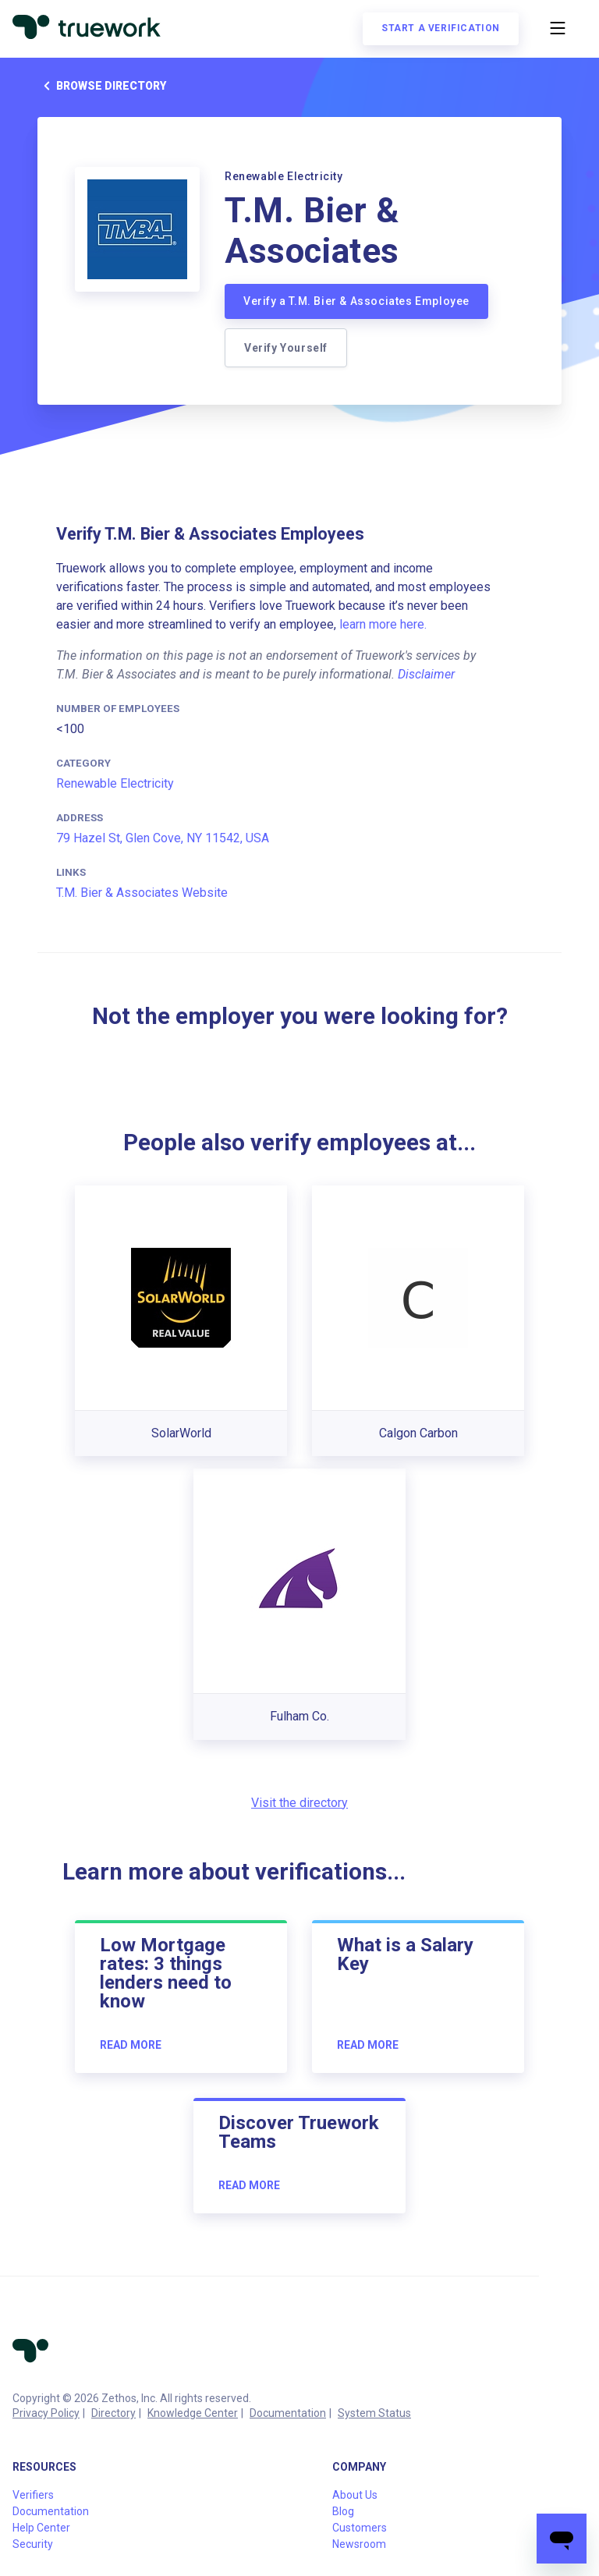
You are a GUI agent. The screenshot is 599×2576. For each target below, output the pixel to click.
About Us (354, 2495)
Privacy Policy (46, 2413)
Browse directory (101, 86)
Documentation (288, 2413)
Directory (113, 2413)
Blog (343, 2511)
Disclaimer (426, 674)
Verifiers (33, 2495)
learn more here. (383, 624)
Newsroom (359, 2544)
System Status (374, 2413)
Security (32, 2544)
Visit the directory (299, 1802)
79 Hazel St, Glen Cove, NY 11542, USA (162, 838)
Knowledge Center (192, 2413)
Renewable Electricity (115, 783)
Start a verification (440, 28)
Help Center (41, 2527)
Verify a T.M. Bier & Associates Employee (356, 301)
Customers (359, 2527)
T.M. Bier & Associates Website (142, 892)
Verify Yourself (286, 348)
